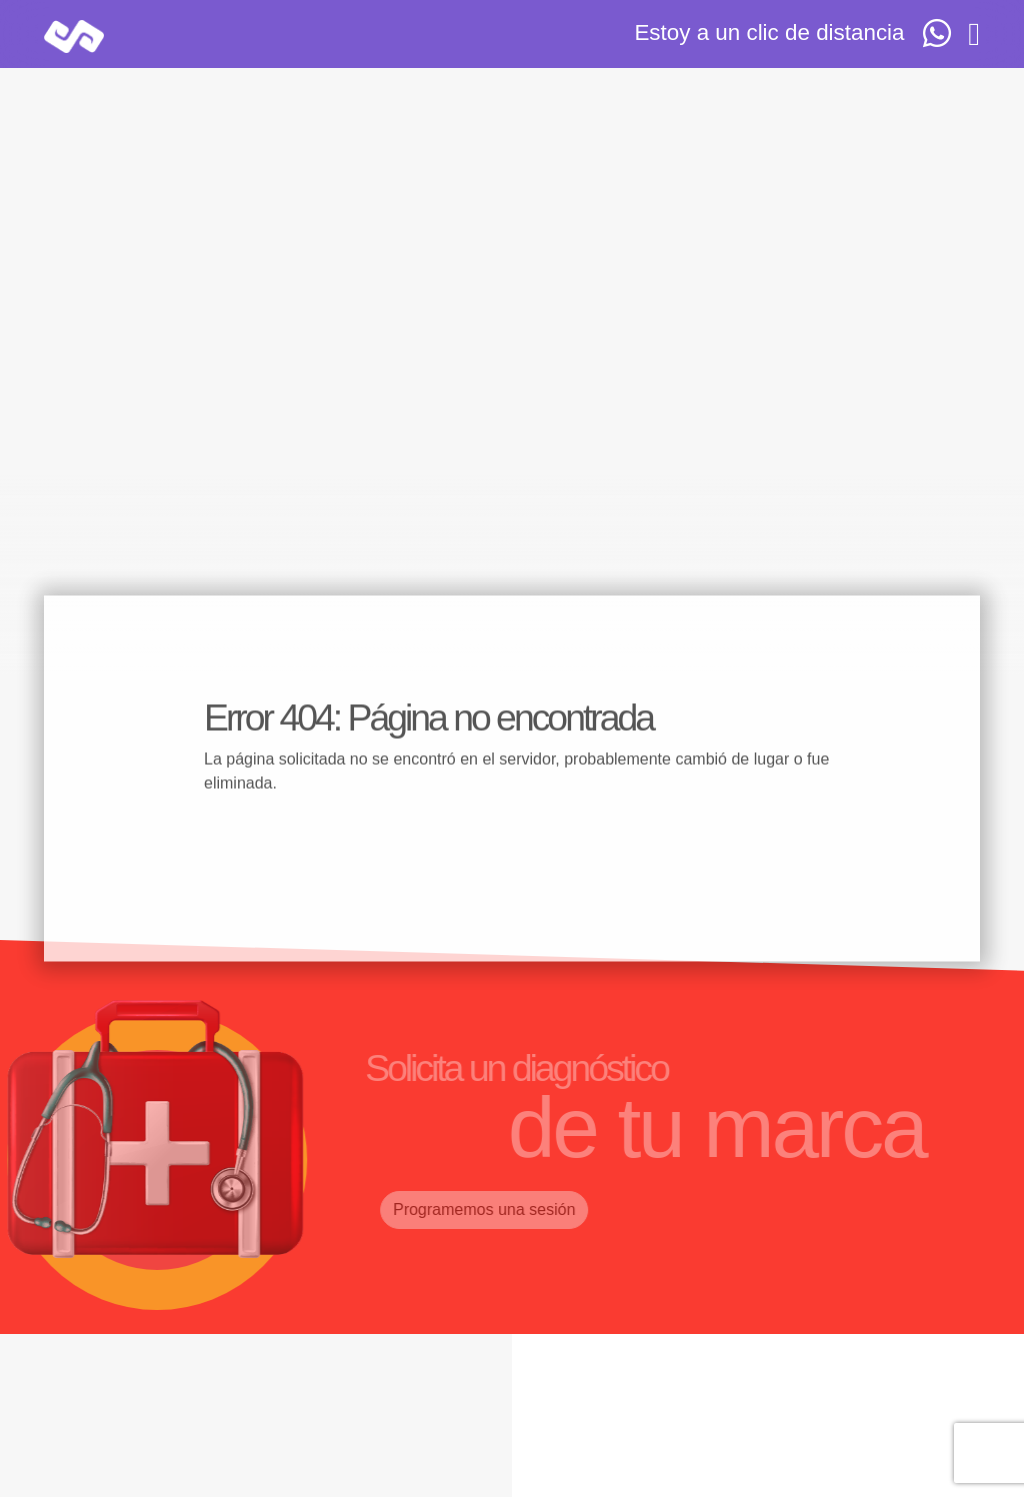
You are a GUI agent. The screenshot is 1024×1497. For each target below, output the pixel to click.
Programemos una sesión (468, 1209)
